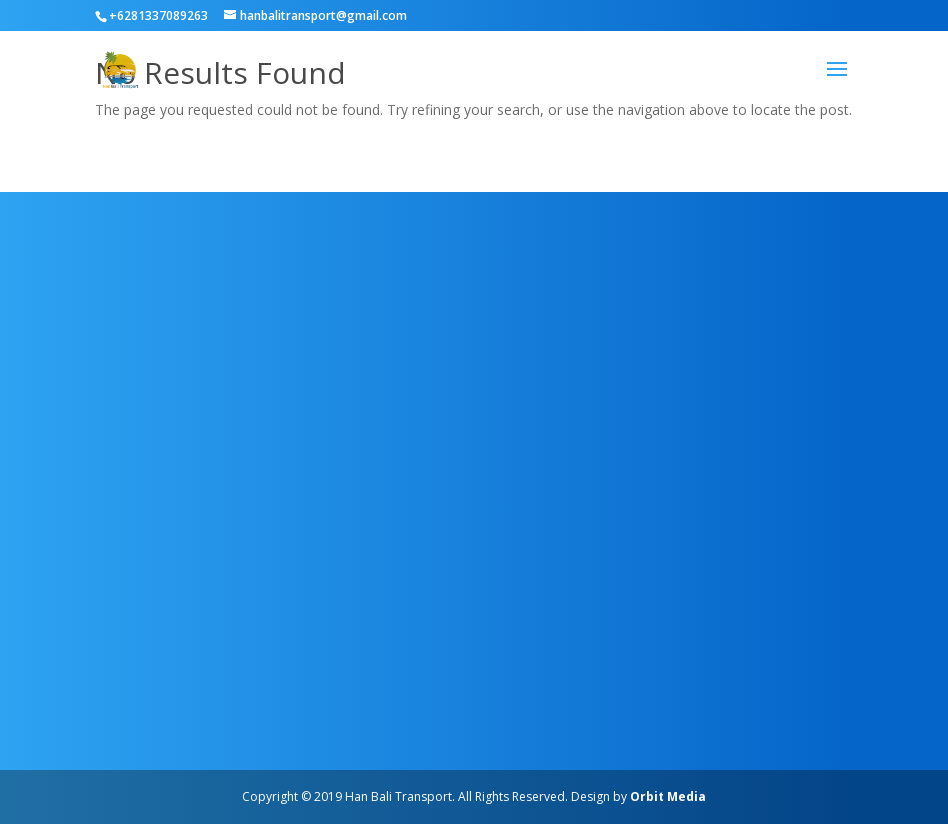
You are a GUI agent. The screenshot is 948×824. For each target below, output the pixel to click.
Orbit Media (668, 796)
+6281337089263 (158, 15)
